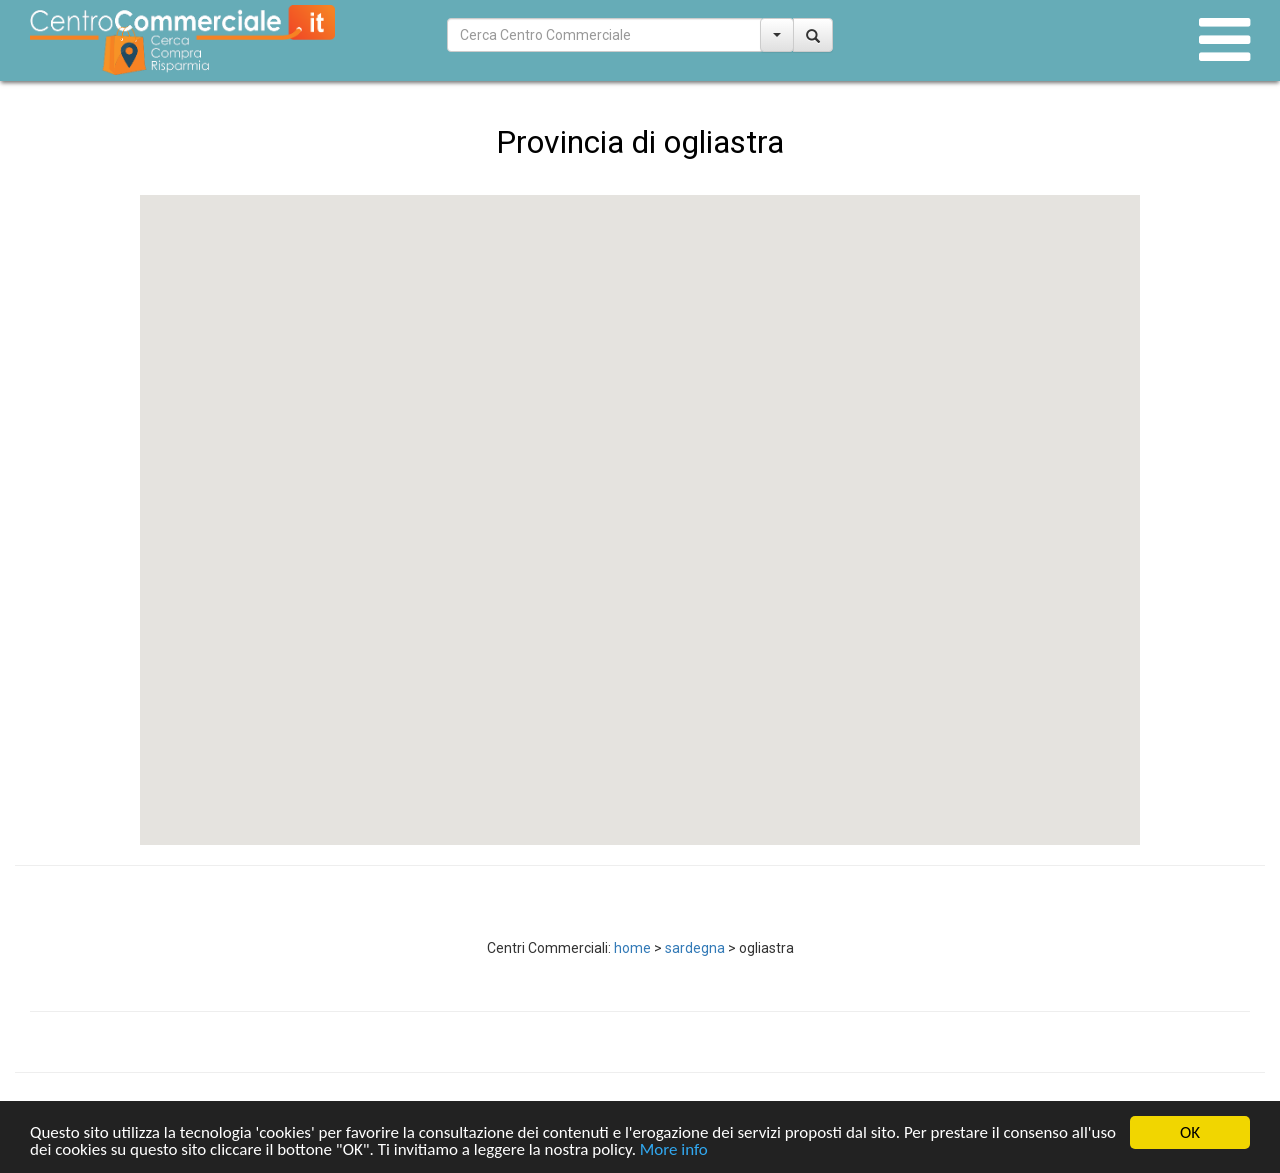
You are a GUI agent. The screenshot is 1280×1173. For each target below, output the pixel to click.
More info (674, 1151)
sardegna (695, 948)
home (632, 948)
